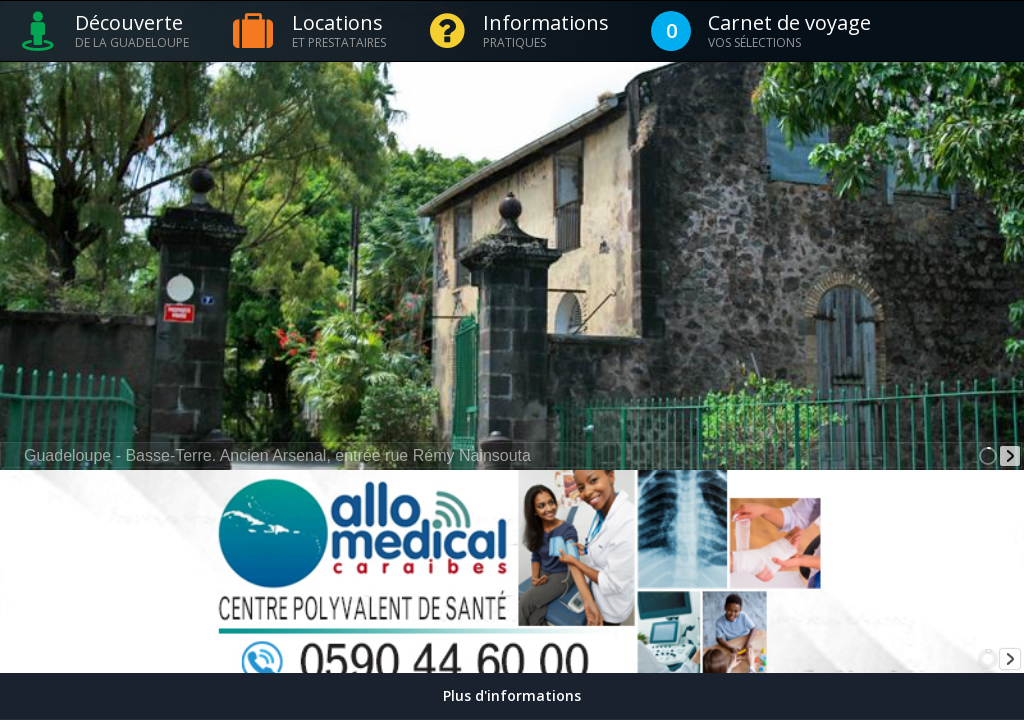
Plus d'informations (512, 695)
